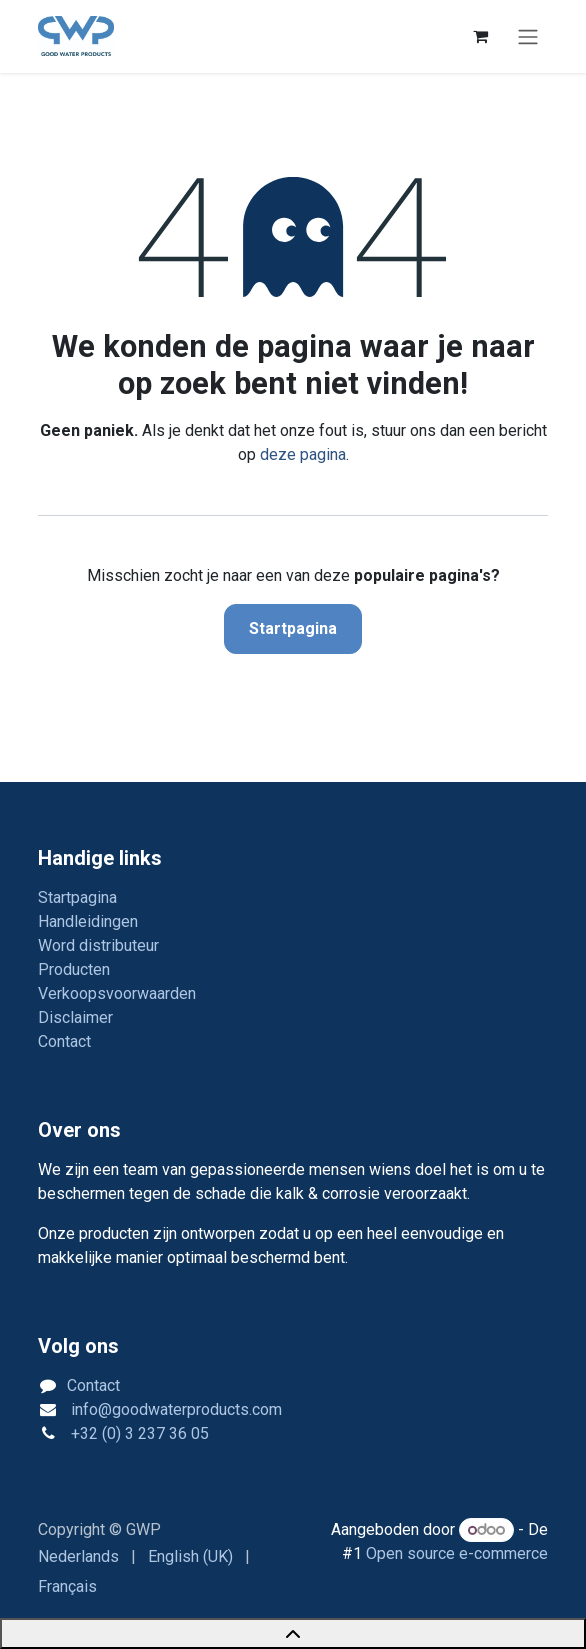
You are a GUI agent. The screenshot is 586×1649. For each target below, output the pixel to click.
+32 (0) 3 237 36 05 (138, 1433)
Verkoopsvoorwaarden (117, 993)
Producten (74, 969)
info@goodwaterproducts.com (174, 1409)
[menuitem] (78, 1557)
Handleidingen (88, 921)
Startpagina (293, 628)
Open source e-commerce (457, 1553)
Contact (64, 1041)
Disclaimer (75, 1017)
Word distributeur (98, 945)
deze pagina (303, 454)
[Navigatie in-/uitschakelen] (528, 36)
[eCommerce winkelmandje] (480, 36)
